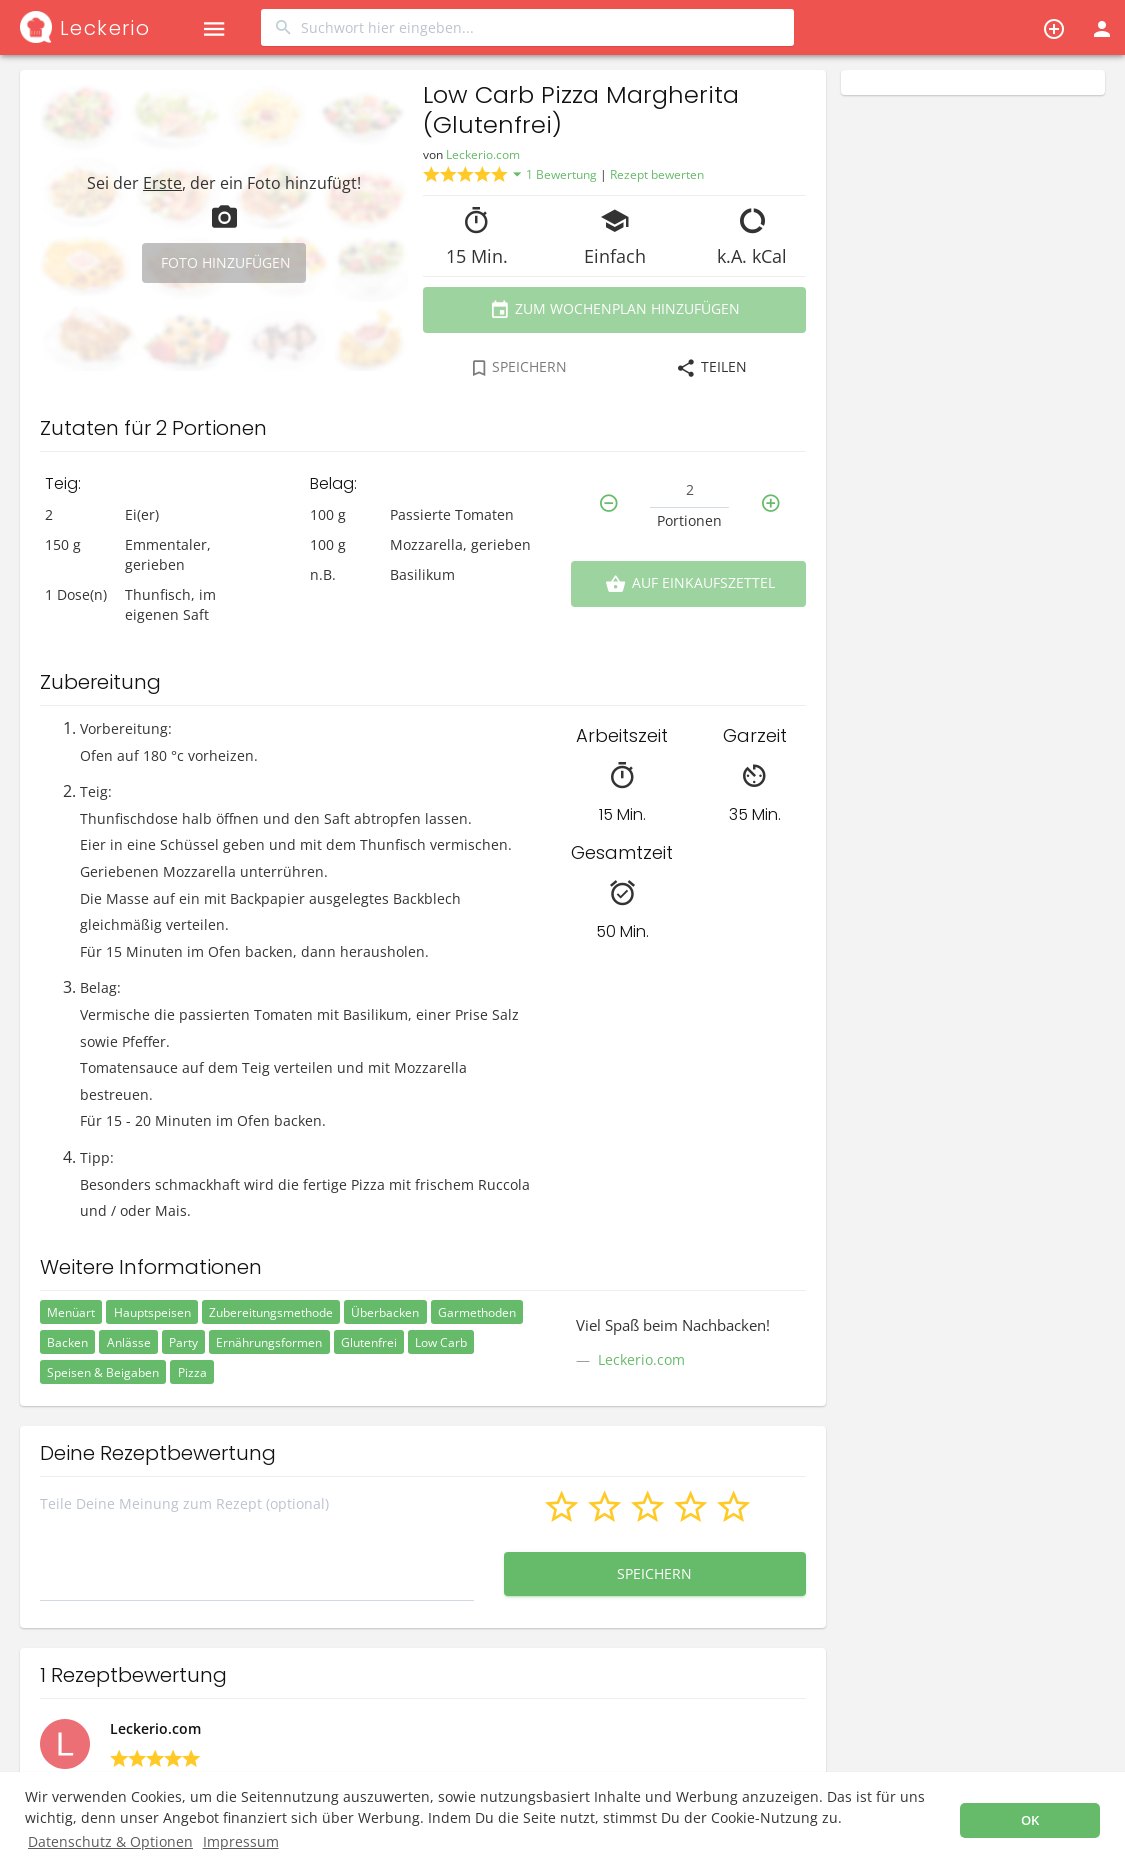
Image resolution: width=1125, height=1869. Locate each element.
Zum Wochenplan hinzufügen (614, 310)
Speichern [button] (655, 1573)
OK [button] (1030, 1820)
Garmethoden (477, 1312)
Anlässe (129, 1342)
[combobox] (527, 27)
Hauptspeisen (152, 1312)
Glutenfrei (369, 1342)
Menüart (71, 1312)
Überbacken (385, 1312)
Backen (67, 1342)
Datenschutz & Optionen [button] (110, 1841)
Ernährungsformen (269, 1342)
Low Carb (441, 1342)
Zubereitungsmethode (271, 1312)
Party (183, 1342)
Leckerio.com (483, 154)
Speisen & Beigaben (103, 1372)
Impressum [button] (241, 1841)
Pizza (192, 1372)
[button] (213, 27)
